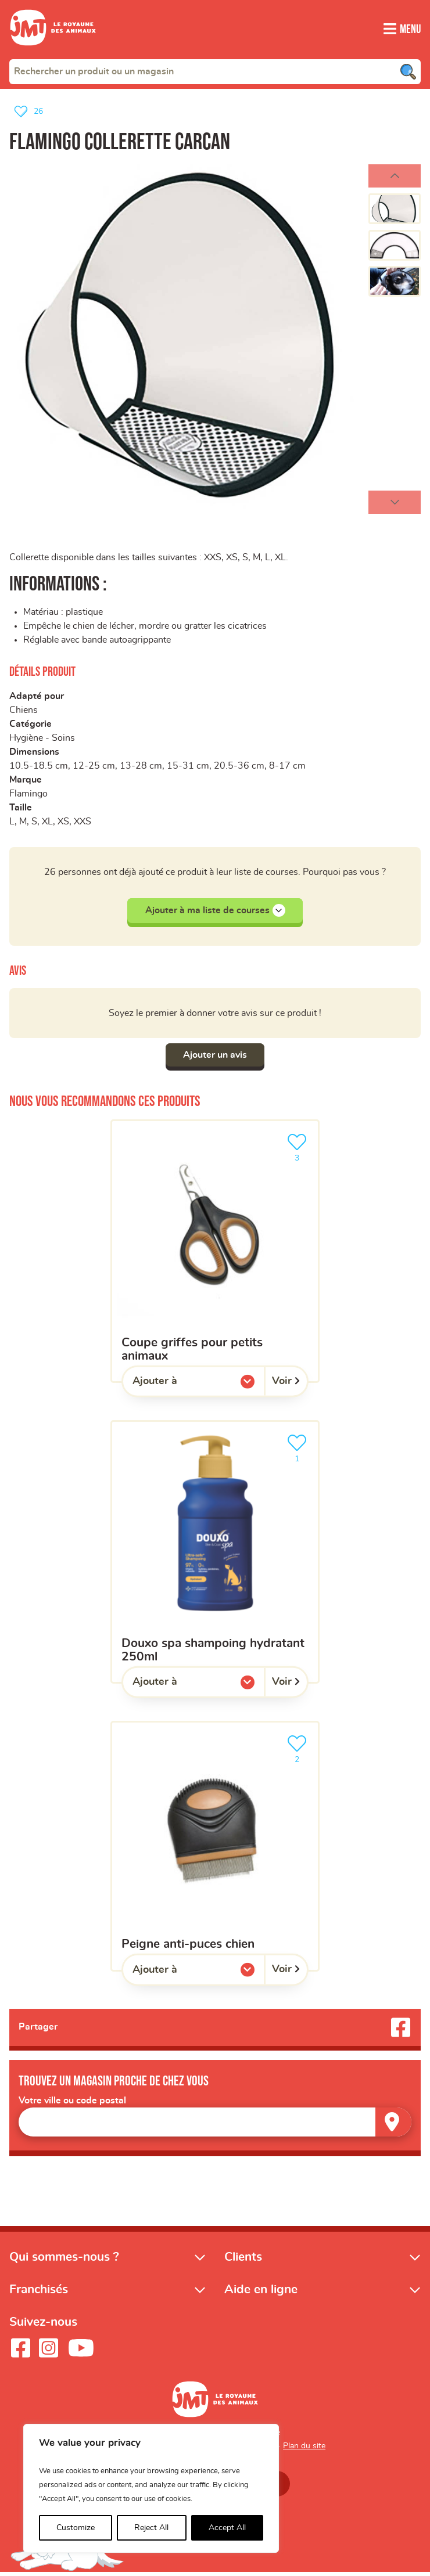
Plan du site (304, 2449)
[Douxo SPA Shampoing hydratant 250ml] (215, 1554)
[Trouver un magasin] (393, 2124)
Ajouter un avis (215, 1057)
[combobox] (215, 71)
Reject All (151, 2528)
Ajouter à (178, 1386)
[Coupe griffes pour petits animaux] (215, 1253)
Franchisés (38, 2292)
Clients (243, 2260)
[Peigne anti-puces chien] (215, 1848)
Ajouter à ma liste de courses (215, 912)
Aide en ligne (261, 2292)
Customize (75, 2528)
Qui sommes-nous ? (64, 2260)
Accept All (227, 2528)
